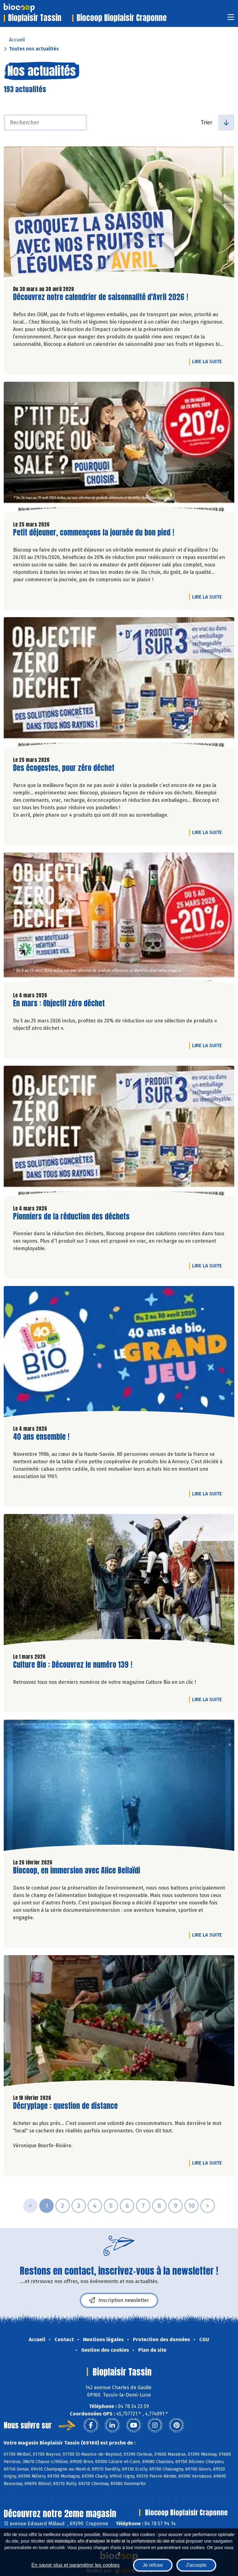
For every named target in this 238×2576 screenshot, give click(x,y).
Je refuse (153, 2565)
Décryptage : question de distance (65, 2105)
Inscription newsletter (119, 2300)
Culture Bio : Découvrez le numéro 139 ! (72, 1664)
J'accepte (196, 2565)
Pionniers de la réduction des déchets (71, 1216)
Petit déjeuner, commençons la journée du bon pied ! (93, 532)
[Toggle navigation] (230, 19)
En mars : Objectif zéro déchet (59, 1003)
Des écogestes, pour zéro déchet (63, 767)
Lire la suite (208, 361)
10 (191, 2205)
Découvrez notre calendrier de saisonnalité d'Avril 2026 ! (100, 297)
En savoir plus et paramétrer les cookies (75, 2565)
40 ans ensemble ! (41, 1436)
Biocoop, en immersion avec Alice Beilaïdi (76, 1870)
